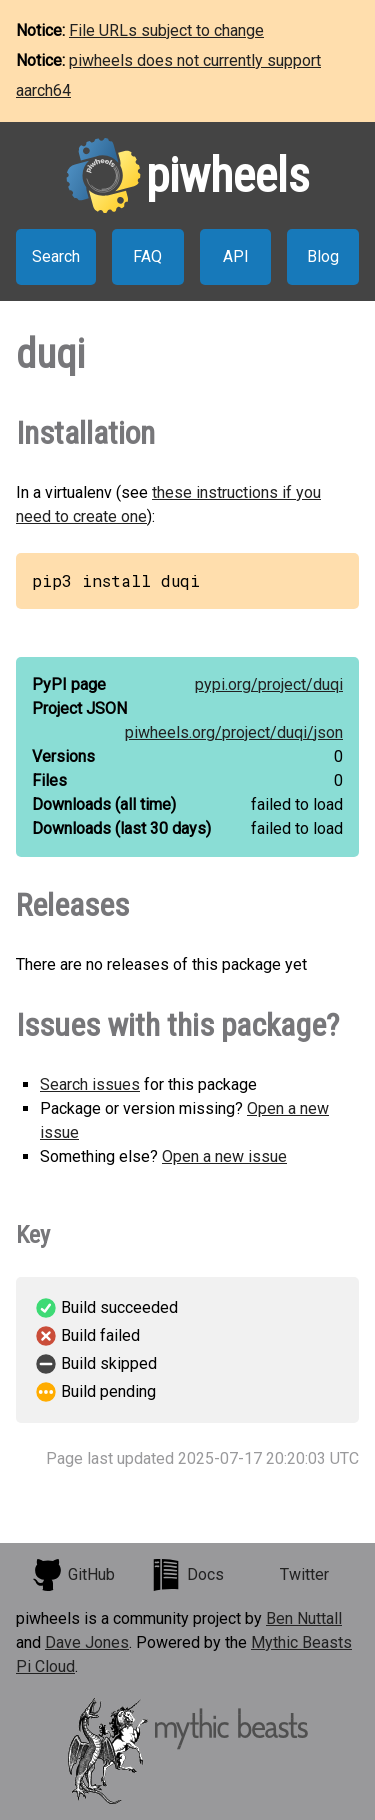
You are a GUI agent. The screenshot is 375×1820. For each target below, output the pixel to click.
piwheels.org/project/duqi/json (234, 732)
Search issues (90, 1084)
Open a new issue (224, 1156)
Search (56, 256)
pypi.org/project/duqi (269, 684)
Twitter (304, 1574)
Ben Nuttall (304, 1618)
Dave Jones (87, 1642)
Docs (187, 1575)
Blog (323, 256)
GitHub (73, 1575)
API (236, 256)
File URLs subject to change (166, 30)
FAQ (147, 256)
